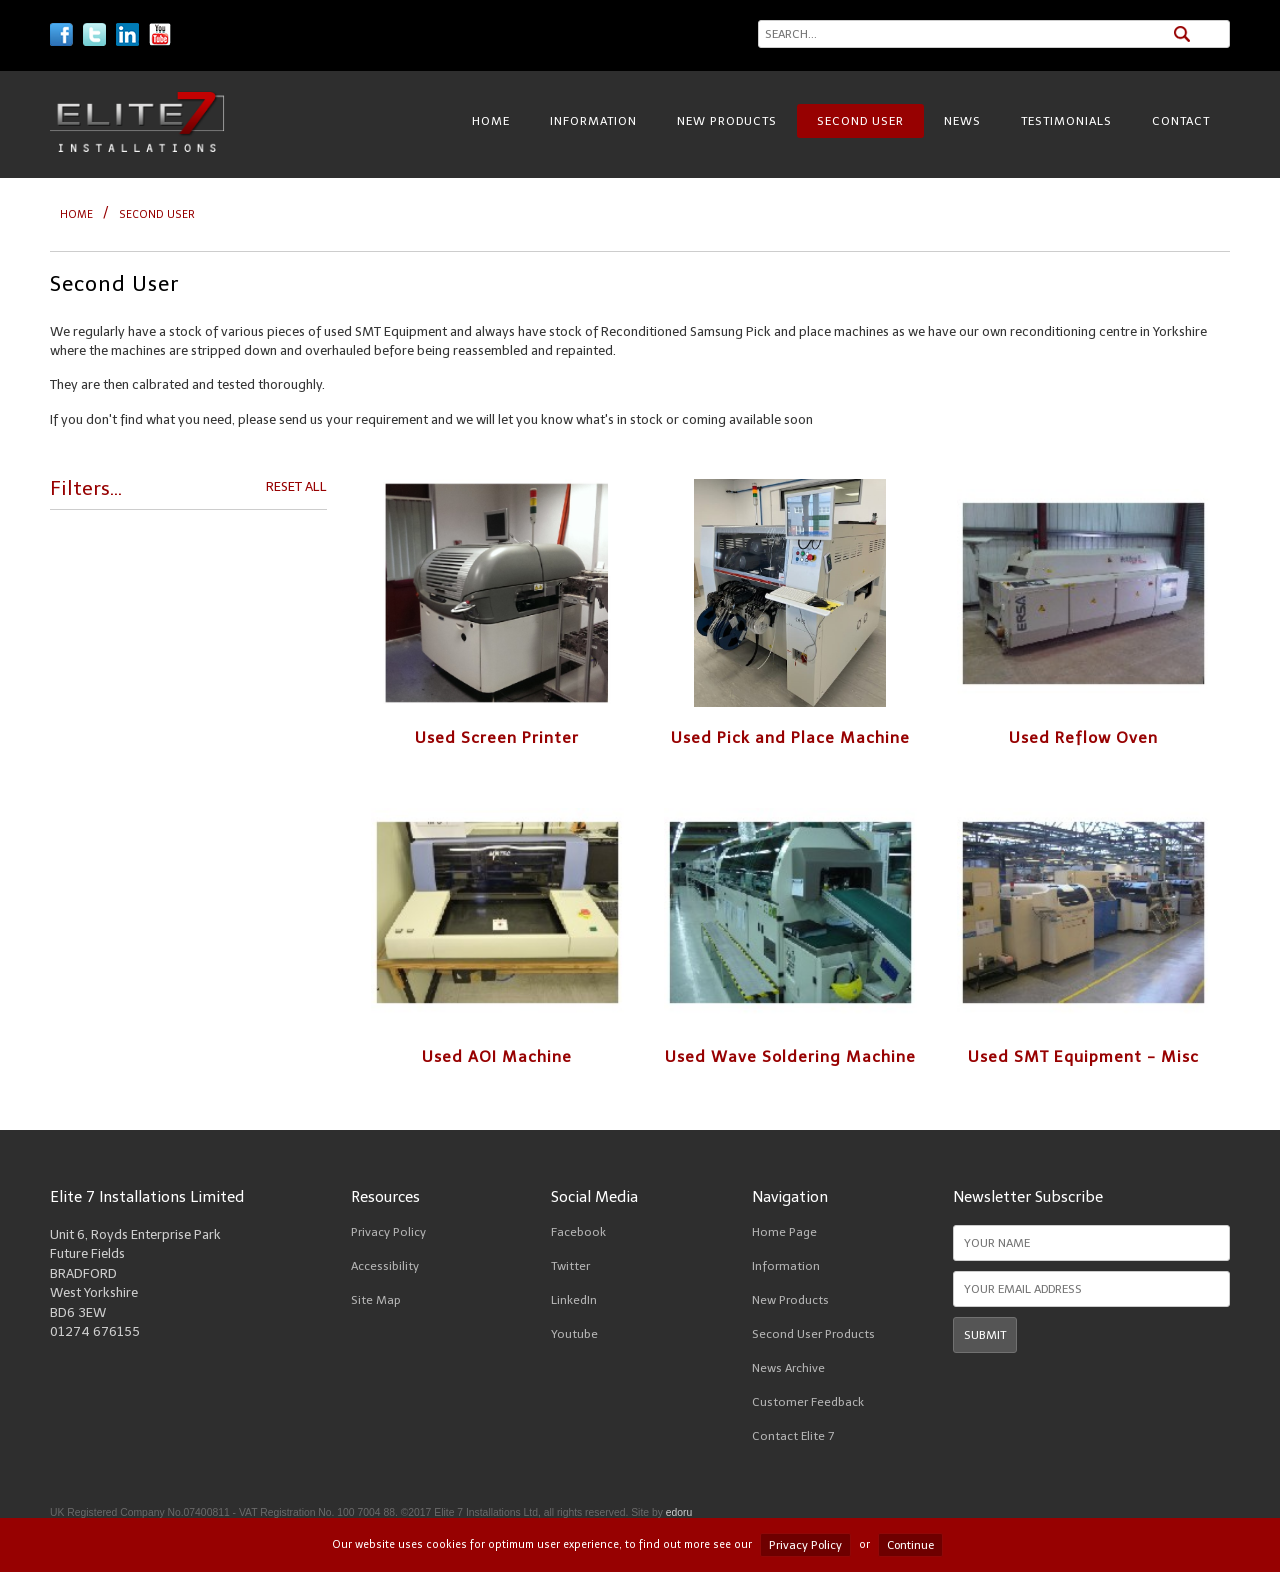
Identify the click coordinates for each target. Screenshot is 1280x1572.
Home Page (784, 1232)
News (962, 121)
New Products (727, 121)
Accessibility (385, 1266)
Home (491, 121)
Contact (1181, 121)
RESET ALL (296, 486)
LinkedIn (574, 1300)
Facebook (578, 1232)
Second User (860, 121)
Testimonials (1066, 121)
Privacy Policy (388, 1232)
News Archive (788, 1368)
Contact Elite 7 (793, 1436)
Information (593, 121)
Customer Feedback (808, 1402)
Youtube (574, 1334)
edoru (679, 1512)
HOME (76, 214)
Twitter (570, 1266)
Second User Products (813, 1334)
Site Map (376, 1300)
